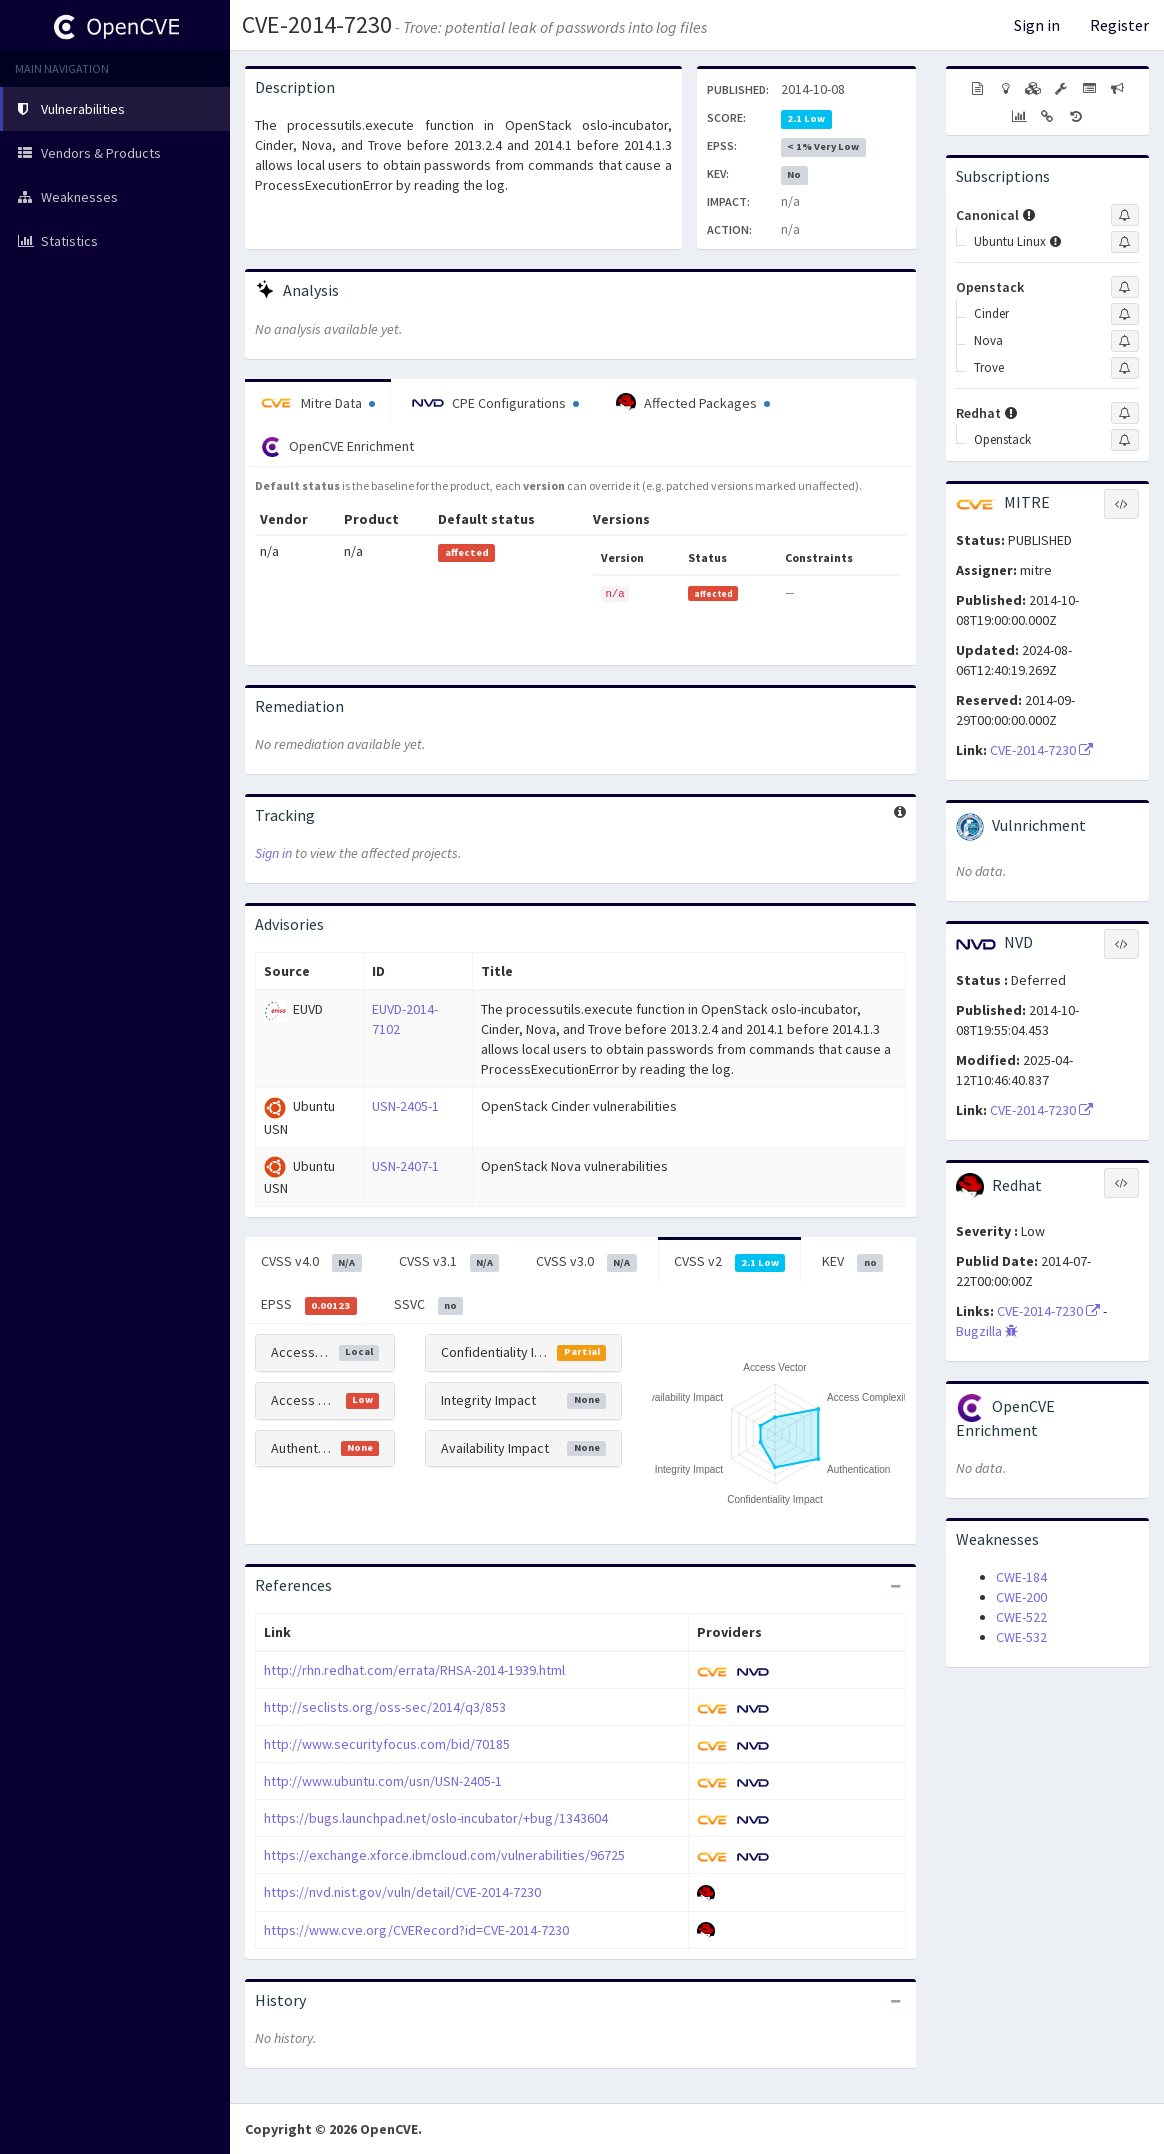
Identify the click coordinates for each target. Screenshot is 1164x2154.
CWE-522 (1021, 1617)
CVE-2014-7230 (317, 24)
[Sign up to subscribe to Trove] (1125, 368)
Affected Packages (693, 403)
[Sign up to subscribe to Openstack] (1125, 287)
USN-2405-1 (405, 1106)
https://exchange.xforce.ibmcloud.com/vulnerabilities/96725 (444, 1855)
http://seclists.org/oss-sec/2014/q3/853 (385, 1707)
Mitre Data (318, 403)
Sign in (1037, 25)
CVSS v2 (730, 1262)
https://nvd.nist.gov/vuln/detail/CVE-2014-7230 (402, 1892)
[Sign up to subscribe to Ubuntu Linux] (1125, 242)
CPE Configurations (495, 403)
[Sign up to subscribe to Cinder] (1125, 314)
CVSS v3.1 (449, 1262)
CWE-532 (1021, 1637)
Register (1119, 25)
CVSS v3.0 (586, 1262)
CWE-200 (1021, 1597)
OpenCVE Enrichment (337, 447)
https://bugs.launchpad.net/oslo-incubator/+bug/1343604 (436, 1818)
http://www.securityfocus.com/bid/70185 (387, 1744)
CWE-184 (1021, 1577)
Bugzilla (987, 1331)
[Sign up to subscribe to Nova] (1125, 341)
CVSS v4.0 (311, 1262)
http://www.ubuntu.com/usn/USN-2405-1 (383, 1781)
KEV (852, 1262)
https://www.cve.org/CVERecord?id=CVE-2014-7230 (416, 1930)
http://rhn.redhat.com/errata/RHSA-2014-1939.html (414, 1670)
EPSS (309, 1305)
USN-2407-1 (405, 1166)
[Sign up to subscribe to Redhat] (1125, 413)
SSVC (429, 1305)
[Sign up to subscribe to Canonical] (1125, 215)
